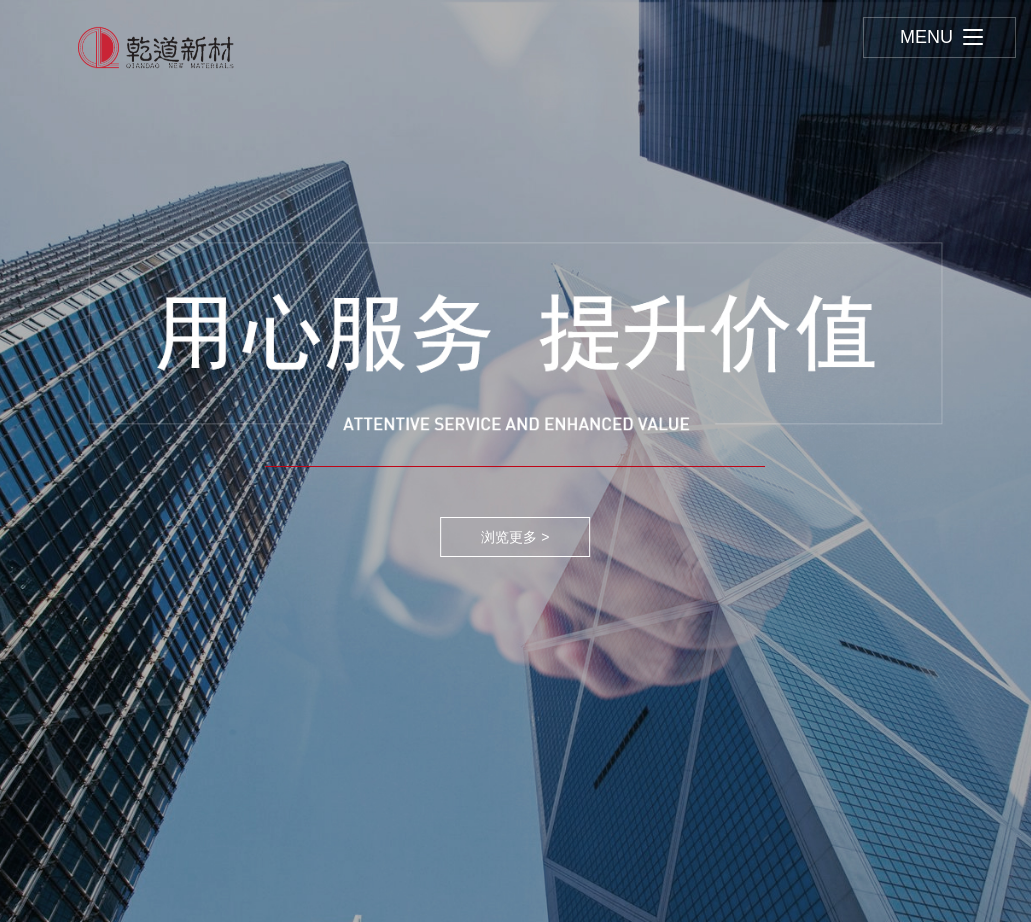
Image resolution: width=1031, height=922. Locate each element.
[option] (515, 461)
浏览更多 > (515, 537)
